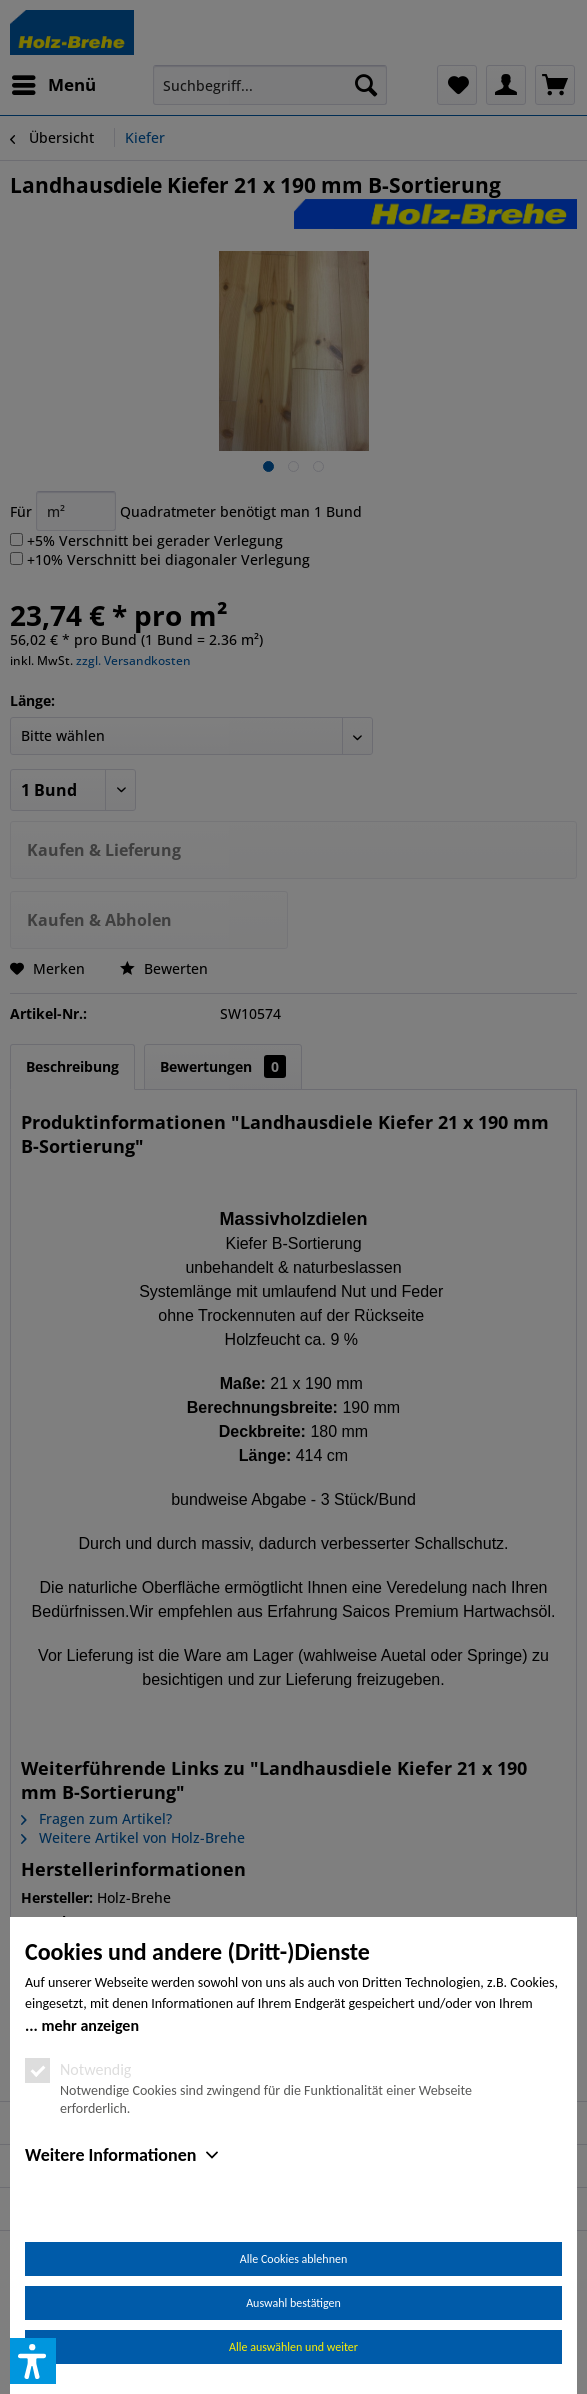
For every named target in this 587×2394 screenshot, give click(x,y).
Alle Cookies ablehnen (293, 2259)
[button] (33, 2361)
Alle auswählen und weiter (293, 2347)
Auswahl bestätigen (293, 2303)
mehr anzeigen (90, 2025)
